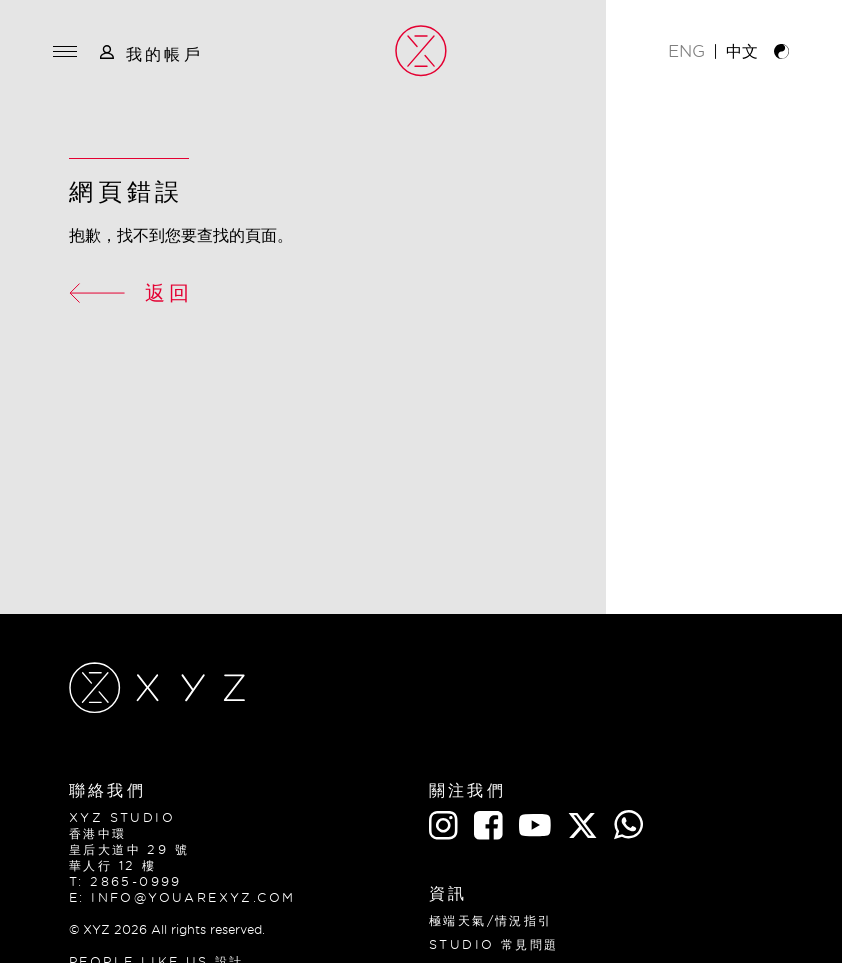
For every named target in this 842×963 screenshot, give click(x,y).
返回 (131, 292)
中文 (742, 51)
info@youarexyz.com (193, 897)
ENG (686, 51)
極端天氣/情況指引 (491, 920)
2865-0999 (136, 881)
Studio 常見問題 (493, 944)
